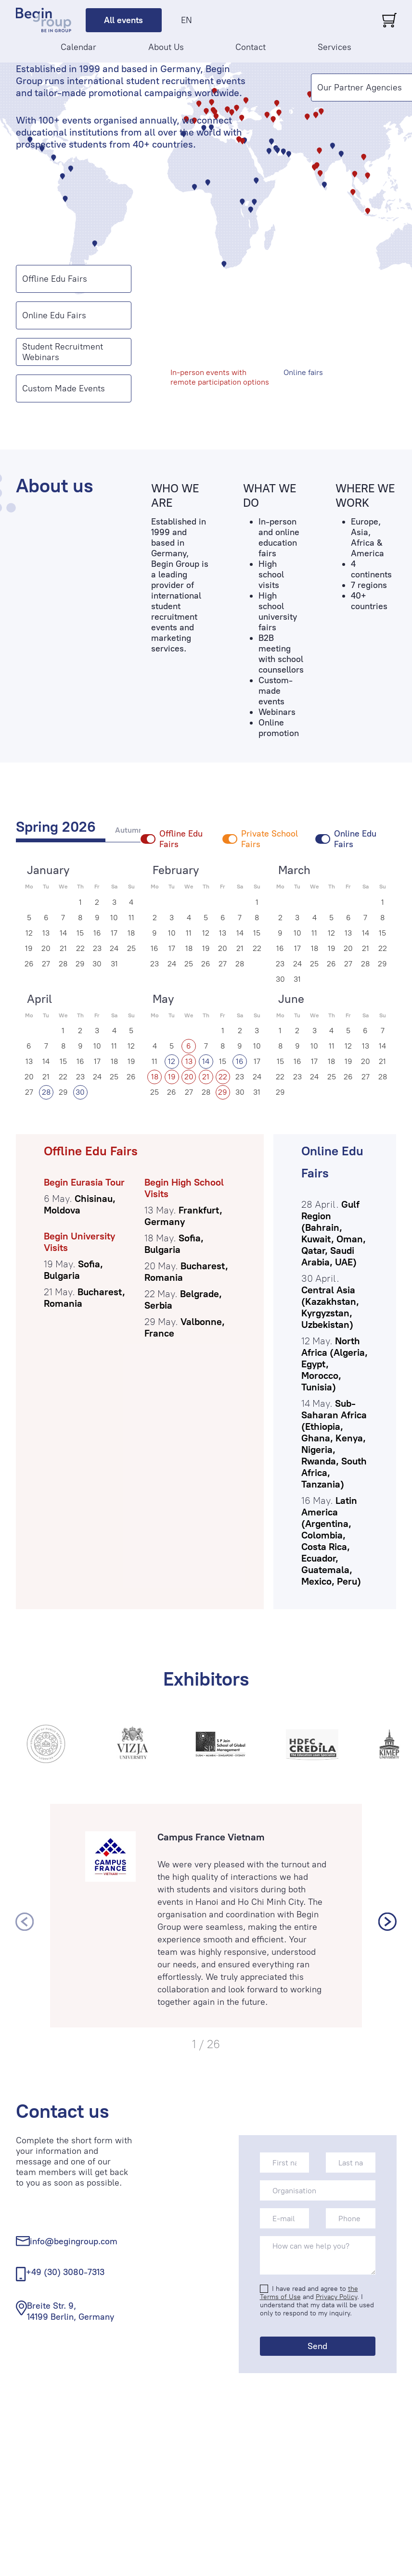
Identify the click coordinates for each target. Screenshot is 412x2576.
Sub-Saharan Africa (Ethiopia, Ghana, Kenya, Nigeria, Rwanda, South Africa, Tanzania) (334, 1444)
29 (80, 963)
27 (46, 963)
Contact (250, 47)
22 (80, 948)
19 (29, 948)
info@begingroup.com (73, 2241)
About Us (166, 47)
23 (97, 948)
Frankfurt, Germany (183, 1215)
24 (114, 948)
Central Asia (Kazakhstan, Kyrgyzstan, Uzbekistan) (330, 1307)
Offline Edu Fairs (54, 279)
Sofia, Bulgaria (73, 1269)
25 (131, 948)
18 (131, 933)
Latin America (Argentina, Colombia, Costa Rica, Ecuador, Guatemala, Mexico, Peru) (331, 1541)
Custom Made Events (63, 388)
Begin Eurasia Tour (84, 1182)
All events (123, 20)
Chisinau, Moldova (80, 1204)
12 (29, 933)
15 (80, 933)
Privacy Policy (336, 2297)
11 (131, 917)
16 (97, 933)
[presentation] (24, 1922)
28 (63, 963)
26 (29, 963)
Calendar (78, 47)
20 (46, 948)
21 (63, 948)
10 (114, 917)
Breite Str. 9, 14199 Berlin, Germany (70, 2311)
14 (63, 933)
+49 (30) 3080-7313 (65, 2272)
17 (114, 933)
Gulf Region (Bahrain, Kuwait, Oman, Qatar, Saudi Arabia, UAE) (333, 1233)
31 (114, 963)
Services (334, 47)
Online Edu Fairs (54, 315)
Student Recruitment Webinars (62, 352)
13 (46, 933)
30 (97, 963)
